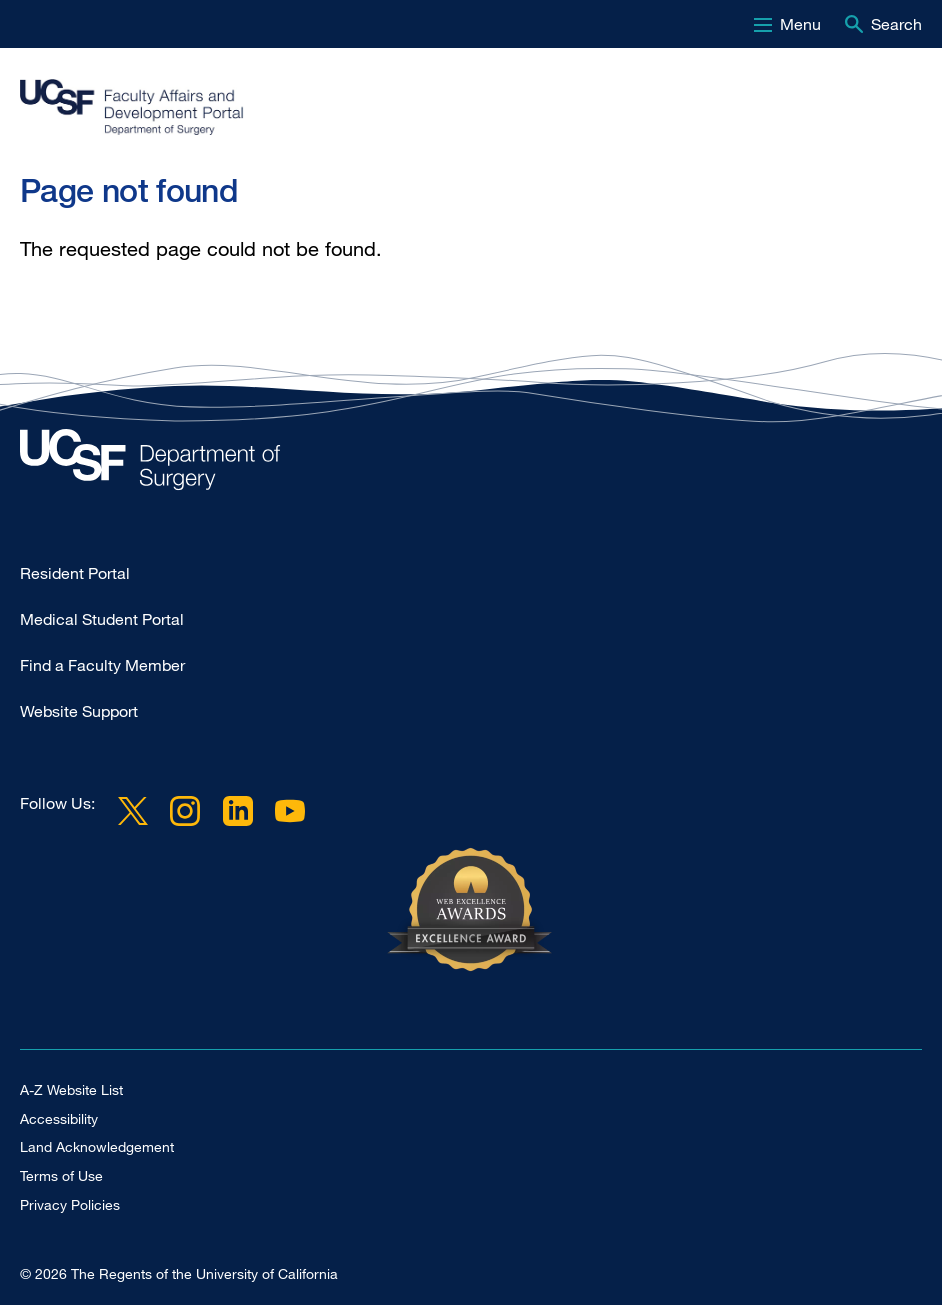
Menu (800, 24)
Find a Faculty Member (102, 665)
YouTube (290, 811)
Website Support (79, 711)
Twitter (133, 811)
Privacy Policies (70, 1204)
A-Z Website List (71, 1089)
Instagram (185, 811)
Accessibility (59, 1118)
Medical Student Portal (102, 619)
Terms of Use (61, 1175)
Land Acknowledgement (97, 1146)
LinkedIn (237, 811)
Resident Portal (75, 573)
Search (896, 24)
